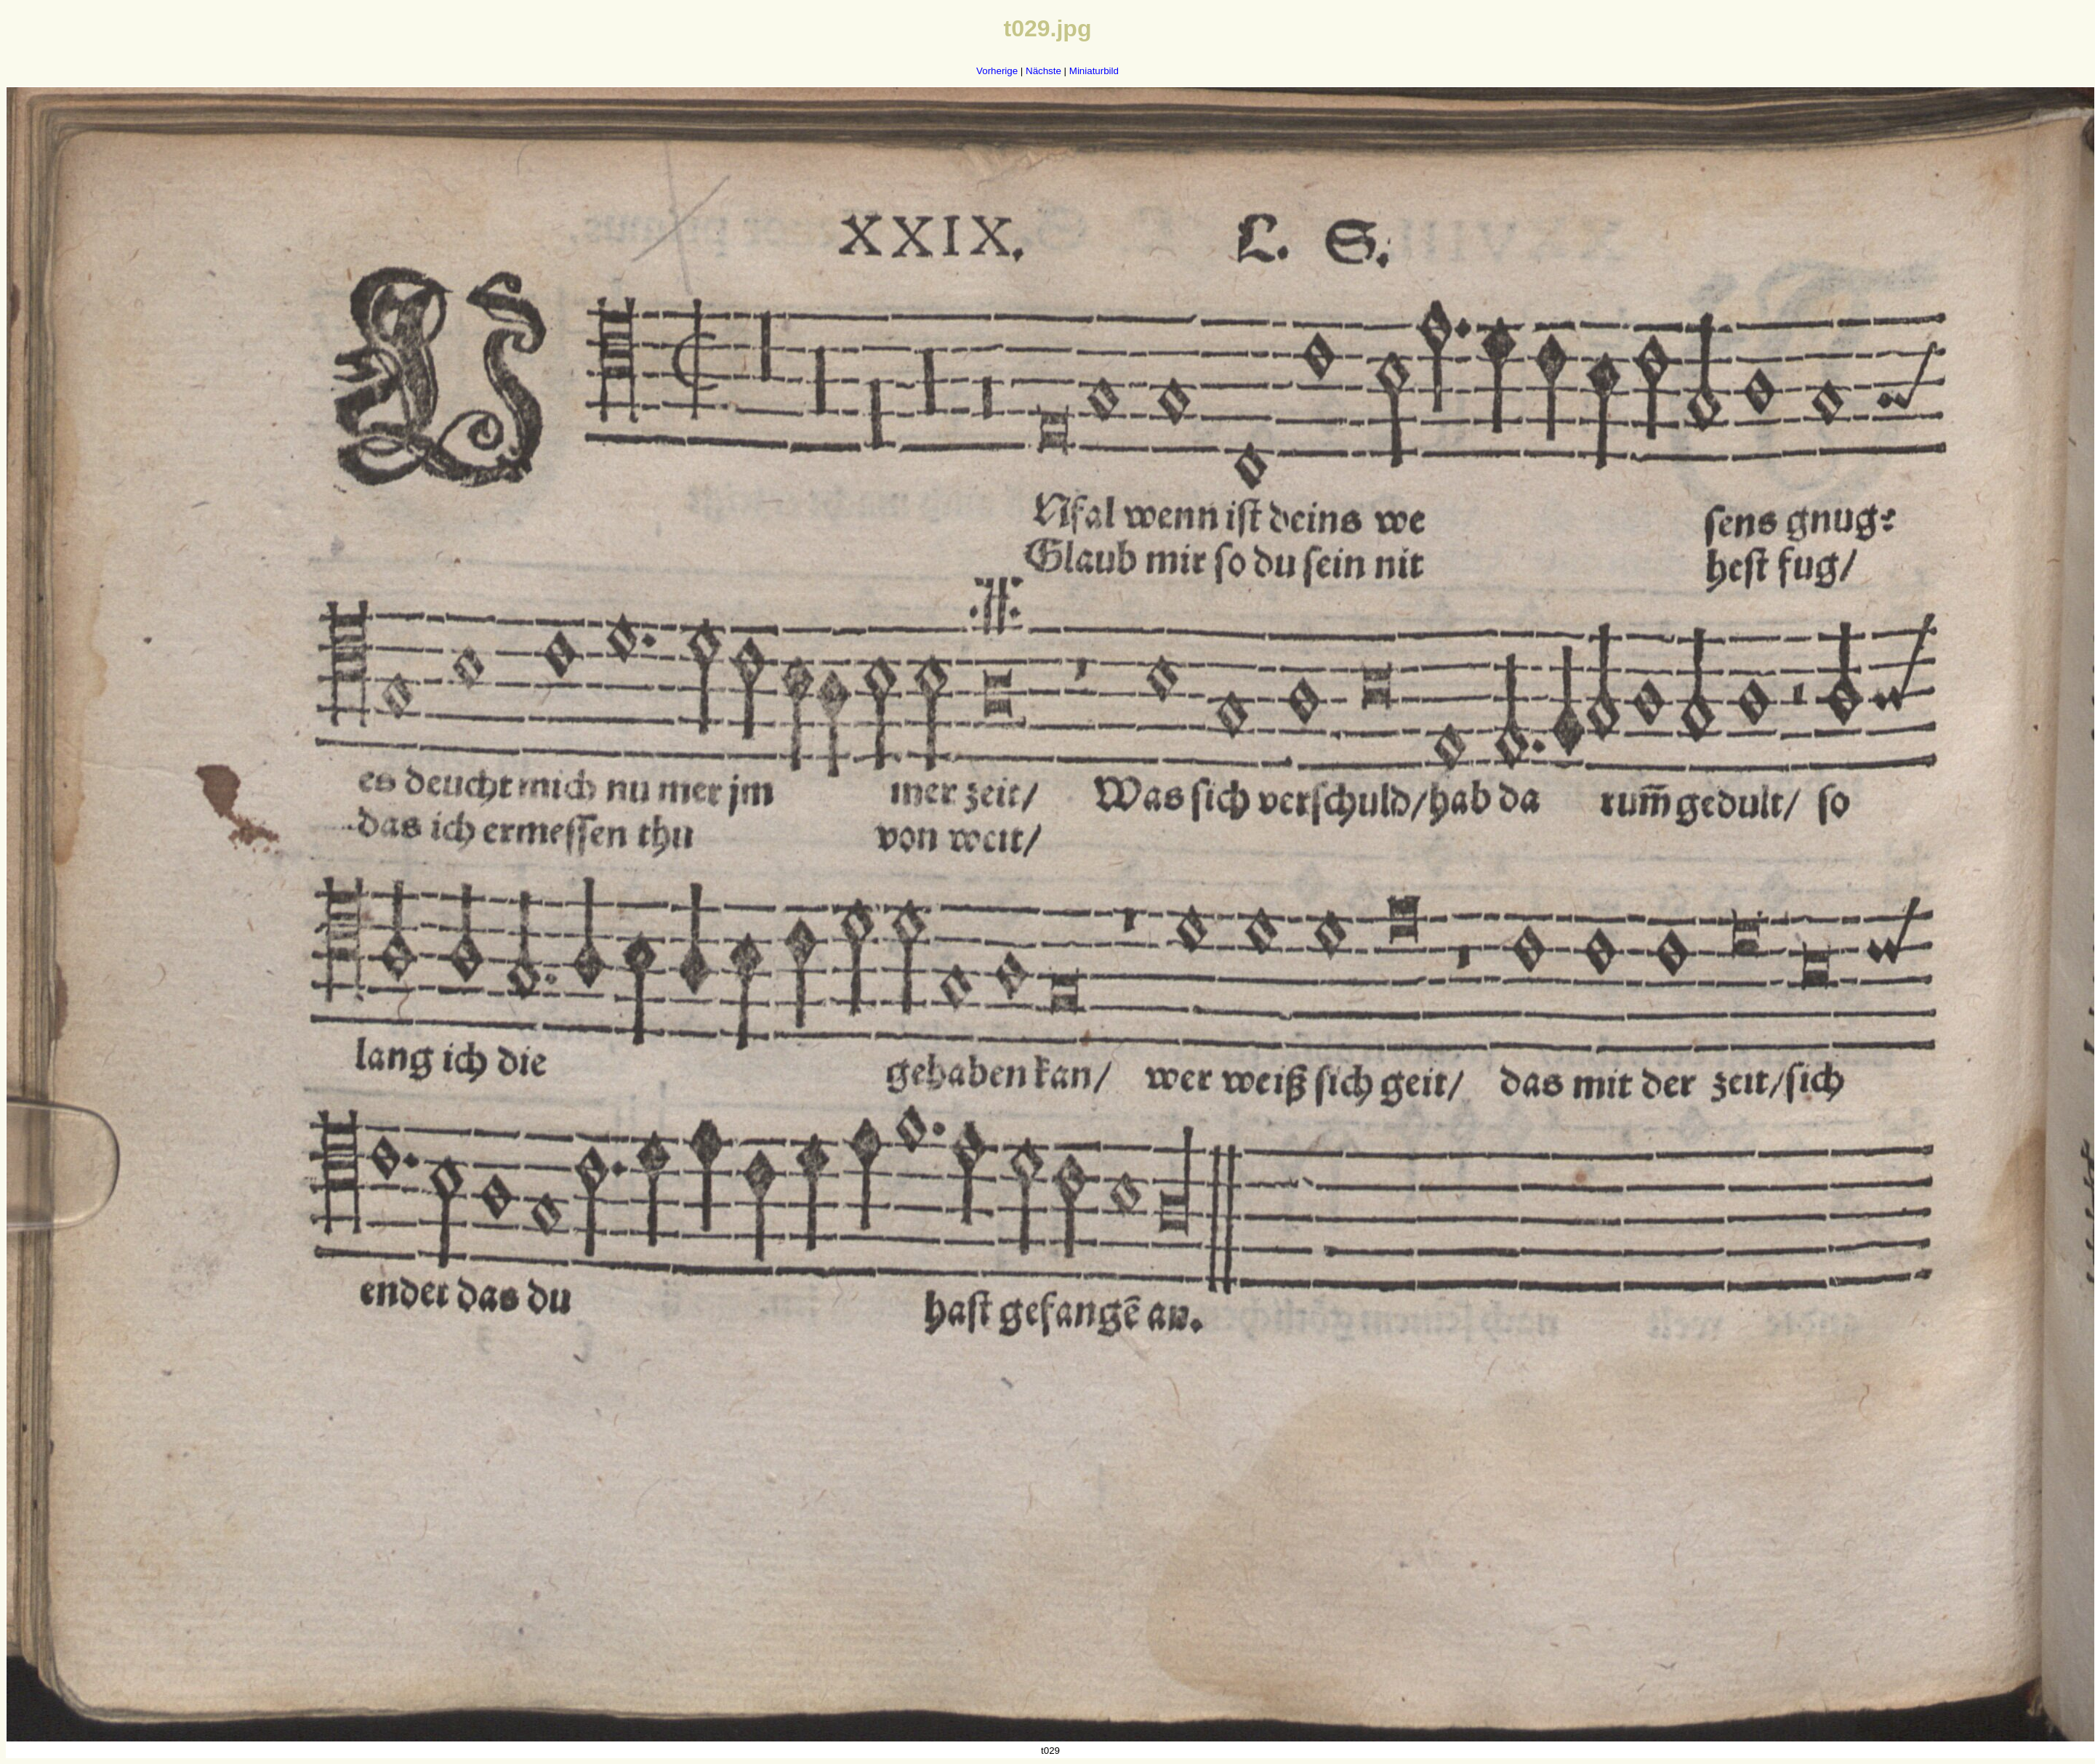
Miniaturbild (1094, 70)
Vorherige (997, 70)
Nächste (1043, 70)
